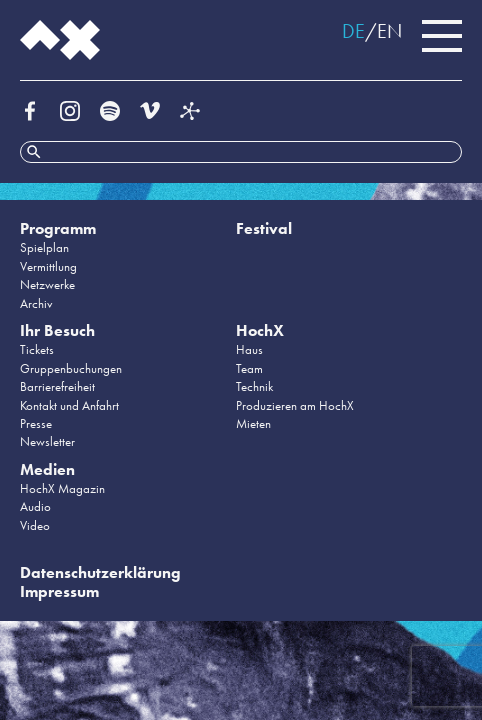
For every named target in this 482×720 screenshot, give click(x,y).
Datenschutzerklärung (100, 572)
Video (35, 525)
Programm (58, 228)
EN (389, 31)
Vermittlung (48, 266)
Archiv (36, 303)
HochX (260, 330)
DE (353, 31)
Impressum (59, 591)
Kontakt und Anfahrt (69, 405)
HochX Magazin (62, 488)
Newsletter (47, 441)
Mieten (253, 423)
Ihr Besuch (57, 330)
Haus (249, 349)
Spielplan (44, 247)
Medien (47, 469)
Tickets (37, 349)
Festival (264, 228)
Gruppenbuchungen (71, 368)
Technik (254, 386)
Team (249, 368)
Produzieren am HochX (295, 405)
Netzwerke (47, 284)
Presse (36, 423)
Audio (35, 506)
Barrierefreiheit (57, 386)
